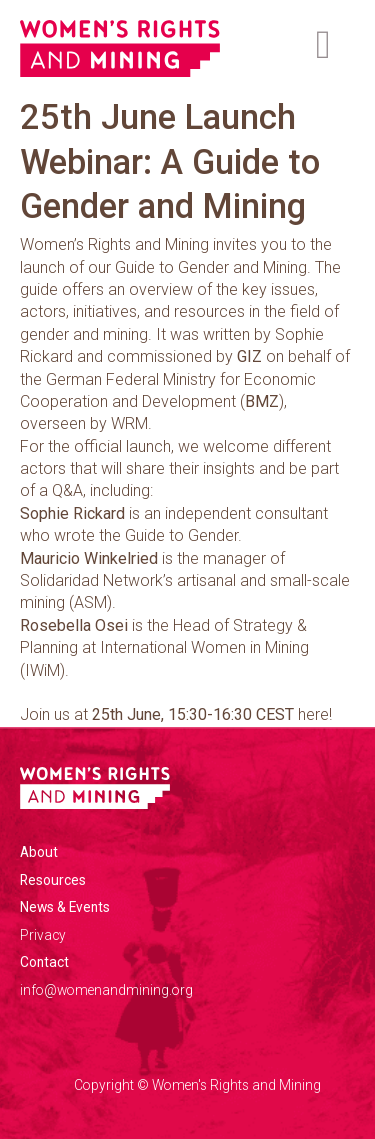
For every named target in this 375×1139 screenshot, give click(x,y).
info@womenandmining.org (106, 990)
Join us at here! (176, 714)
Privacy (43, 935)
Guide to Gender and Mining (211, 267)
